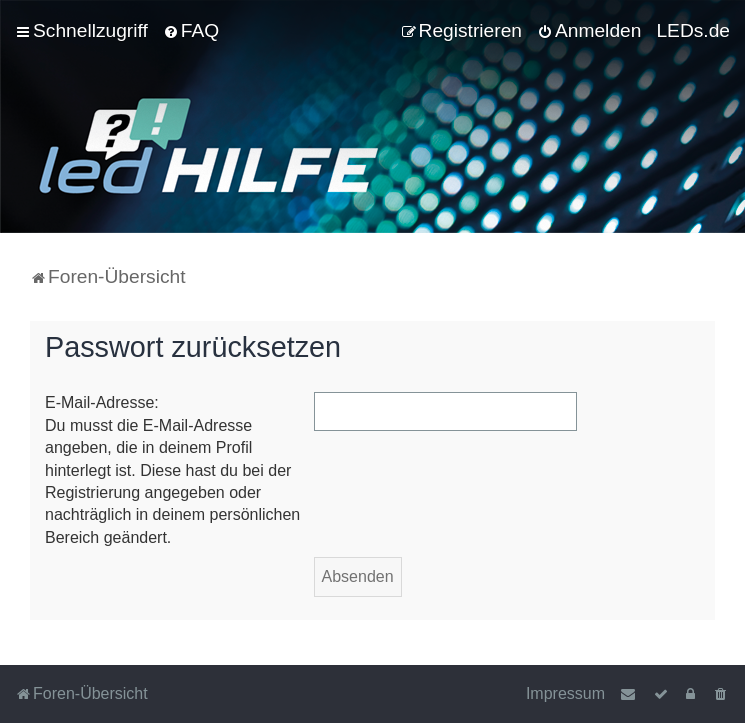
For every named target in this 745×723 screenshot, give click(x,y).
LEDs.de (693, 30)
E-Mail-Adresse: (102, 402)
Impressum (565, 693)
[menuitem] (191, 31)
